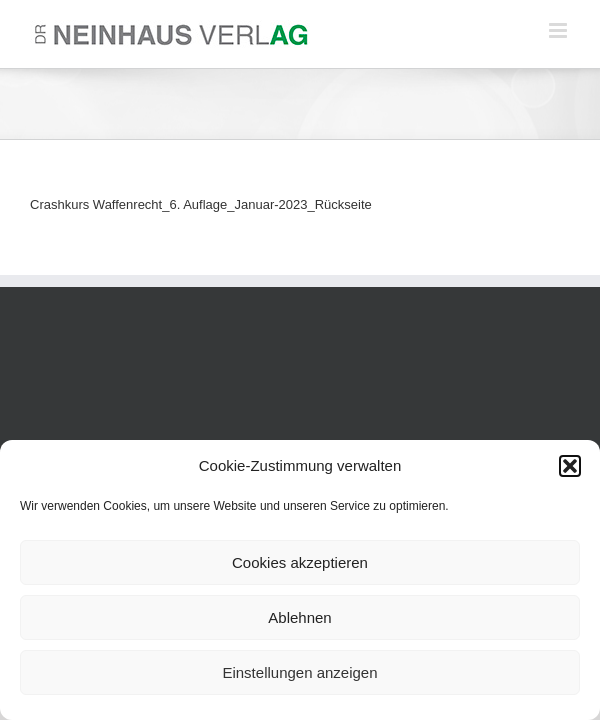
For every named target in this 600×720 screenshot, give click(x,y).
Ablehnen (299, 617)
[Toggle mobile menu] (559, 30)
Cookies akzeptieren (300, 562)
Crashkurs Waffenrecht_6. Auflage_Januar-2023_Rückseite (201, 204)
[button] (570, 466)
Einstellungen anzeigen (299, 672)
